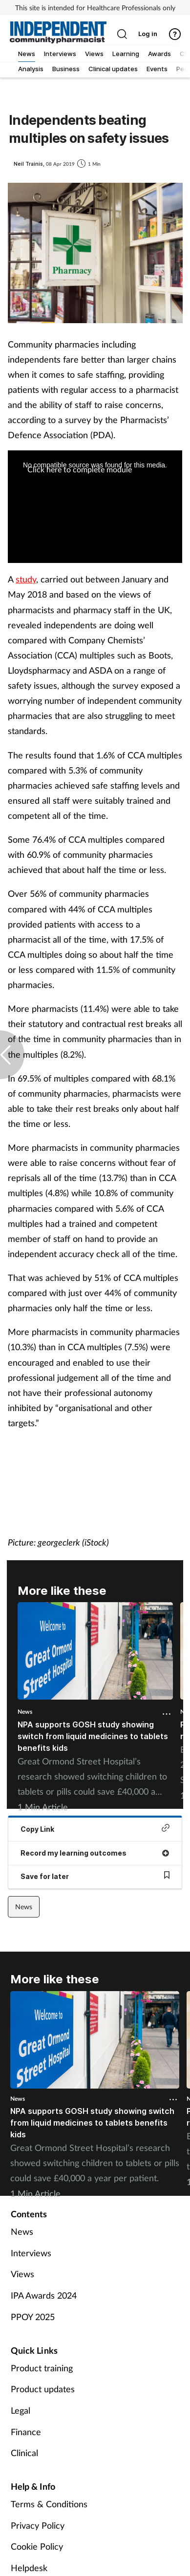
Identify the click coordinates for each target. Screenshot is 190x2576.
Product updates (43, 2388)
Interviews (31, 2252)
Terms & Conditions (49, 2504)
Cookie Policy (37, 2546)
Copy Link (95, 1828)
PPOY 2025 (33, 2316)
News (25, 1711)
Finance (26, 2431)
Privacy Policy (37, 2525)
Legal (20, 2410)
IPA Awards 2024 (44, 2295)
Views (22, 2273)
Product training (42, 2368)
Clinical (24, 2452)
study (26, 579)
